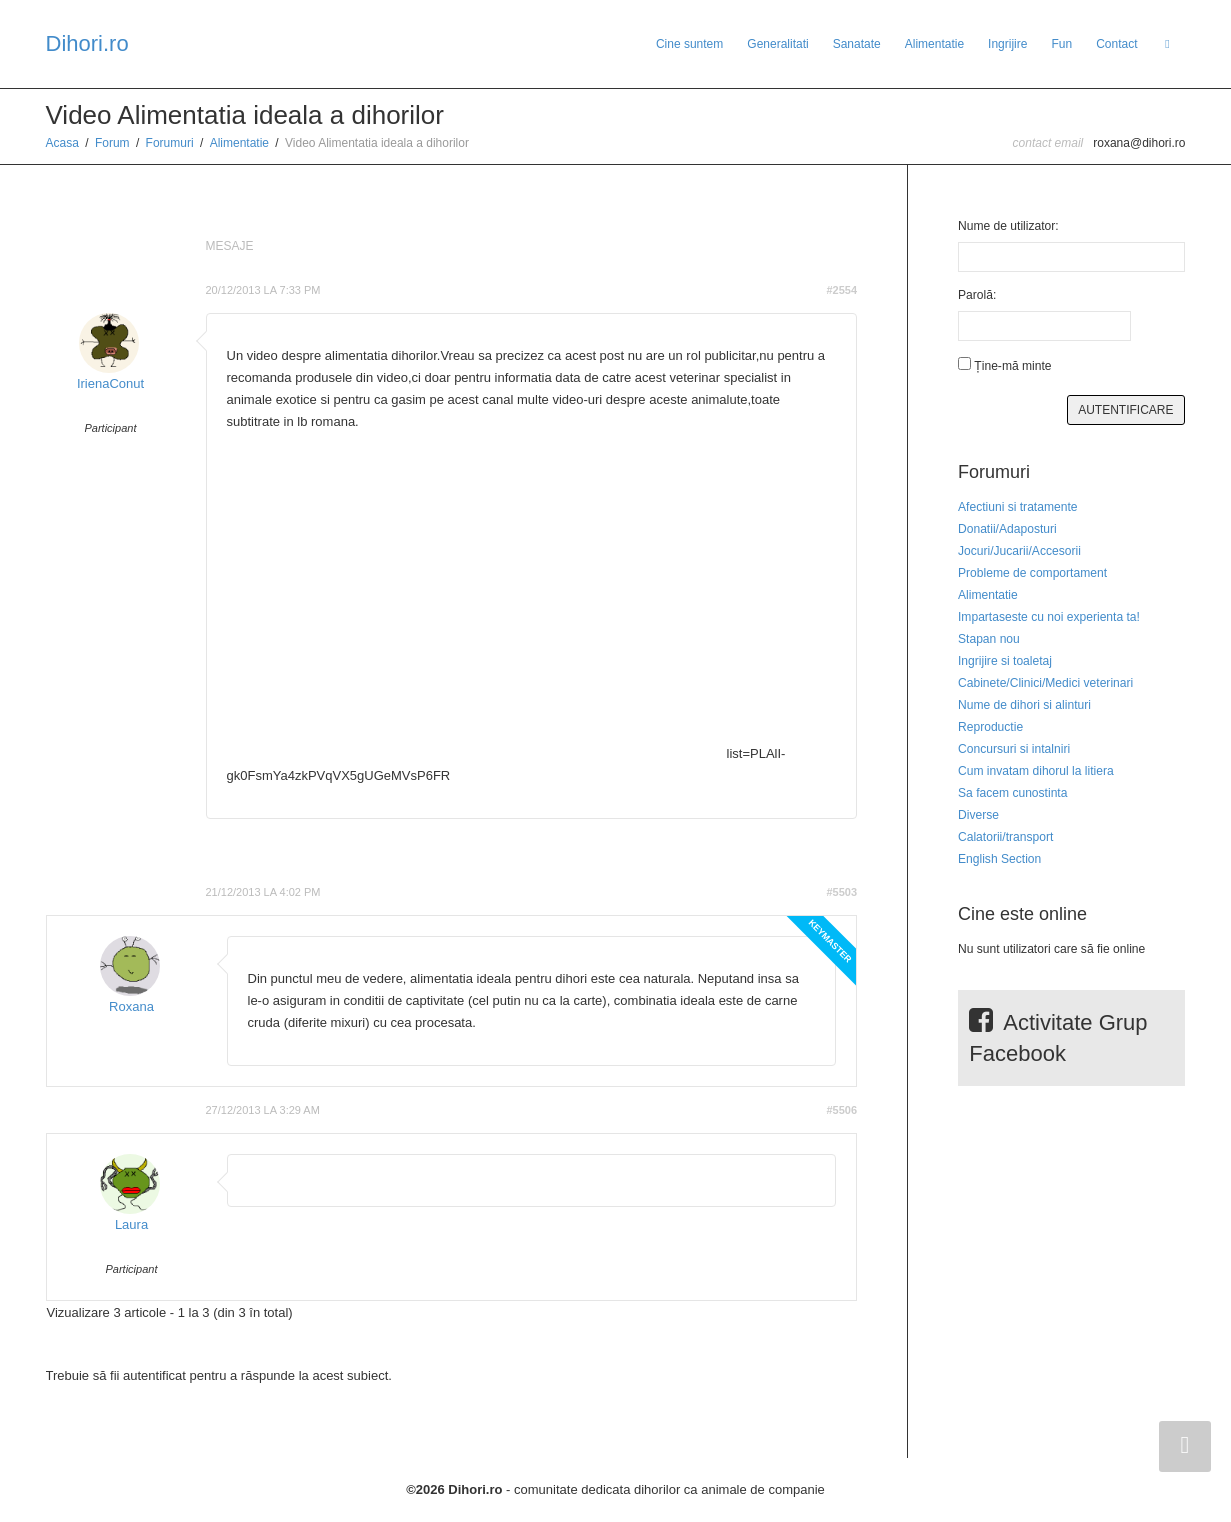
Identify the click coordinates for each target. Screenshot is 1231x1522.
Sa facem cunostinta (1012, 793)
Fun (1061, 44)
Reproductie (990, 727)
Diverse (978, 815)
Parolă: (977, 295)
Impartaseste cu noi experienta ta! (1049, 617)
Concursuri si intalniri (1014, 749)
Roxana (131, 1006)
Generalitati (777, 44)
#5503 (841, 892)
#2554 (841, 290)
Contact (1116, 44)
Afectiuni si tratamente (1018, 507)
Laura (131, 1224)
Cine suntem (689, 44)
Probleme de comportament (1032, 573)
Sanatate (857, 44)
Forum (112, 143)
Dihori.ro (87, 43)
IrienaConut (110, 383)
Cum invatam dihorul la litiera (1036, 771)
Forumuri (170, 143)
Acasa (62, 143)
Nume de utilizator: (1008, 226)
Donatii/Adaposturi (1007, 529)
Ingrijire (1007, 44)
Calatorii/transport (1005, 837)
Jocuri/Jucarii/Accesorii (1019, 551)
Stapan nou (989, 639)
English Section (999, 859)
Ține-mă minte (1012, 366)
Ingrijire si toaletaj (1005, 661)
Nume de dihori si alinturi (1024, 705)
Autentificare (1125, 410)
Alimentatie (934, 44)
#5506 (841, 1110)
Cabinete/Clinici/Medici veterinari (1045, 683)
